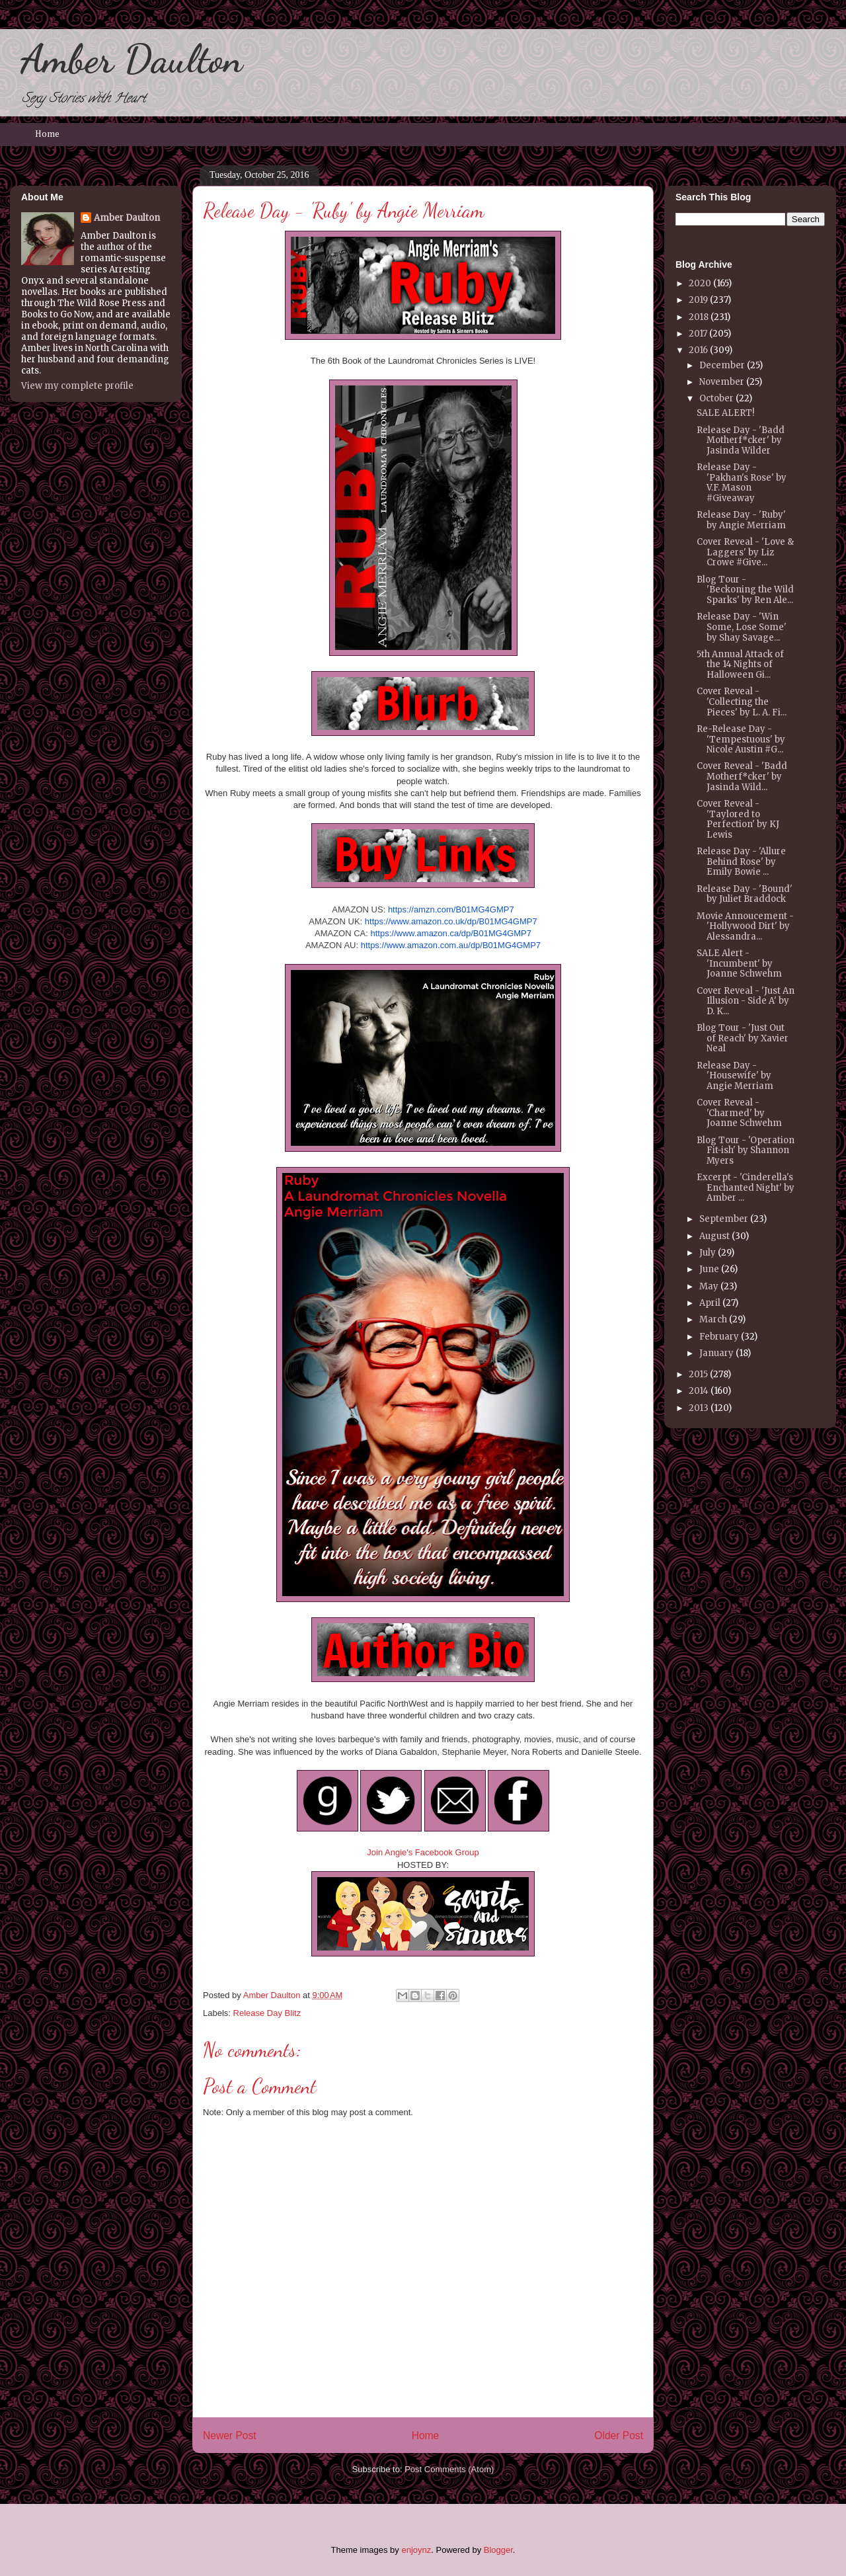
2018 (699, 317)
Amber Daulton (131, 59)
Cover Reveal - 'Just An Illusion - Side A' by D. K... (745, 1001)
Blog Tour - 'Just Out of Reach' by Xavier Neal (742, 1038)
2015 (698, 1374)
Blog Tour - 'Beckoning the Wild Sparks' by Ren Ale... (745, 590)
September (723, 1219)
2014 (699, 1390)
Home (47, 134)
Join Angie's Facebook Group (423, 1852)
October (716, 398)
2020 (700, 283)
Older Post (618, 2435)
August (714, 1236)
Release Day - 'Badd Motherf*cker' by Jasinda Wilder (741, 440)
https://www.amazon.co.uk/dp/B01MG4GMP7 (451, 921)
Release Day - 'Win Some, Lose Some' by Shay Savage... (742, 627)
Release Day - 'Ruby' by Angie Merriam (741, 520)
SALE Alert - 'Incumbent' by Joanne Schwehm (739, 963)
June (709, 1269)
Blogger (498, 2550)
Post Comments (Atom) (449, 2469)
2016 (698, 350)
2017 (698, 333)
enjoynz (416, 2550)
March (713, 1319)
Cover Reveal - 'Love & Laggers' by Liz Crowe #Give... (745, 552)
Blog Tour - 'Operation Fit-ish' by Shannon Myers (745, 1150)
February (719, 1336)
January (716, 1353)
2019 (698, 299)
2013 (699, 1408)
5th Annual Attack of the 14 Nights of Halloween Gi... (740, 664)
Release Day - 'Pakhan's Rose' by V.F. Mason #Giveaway (742, 483)
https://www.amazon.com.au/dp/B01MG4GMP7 (451, 945)
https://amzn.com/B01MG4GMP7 (451, 909)
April (709, 1302)
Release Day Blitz (267, 2013)
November (721, 381)
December (722, 365)
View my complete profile (77, 385)
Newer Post (229, 2435)
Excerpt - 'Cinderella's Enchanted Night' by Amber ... (745, 1187)
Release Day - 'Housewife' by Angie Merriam (735, 1076)
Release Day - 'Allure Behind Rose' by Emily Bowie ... (741, 861)
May (708, 1286)
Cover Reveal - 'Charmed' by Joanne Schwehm (739, 1113)
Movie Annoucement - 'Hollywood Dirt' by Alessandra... (745, 926)
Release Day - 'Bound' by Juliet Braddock (744, 894)
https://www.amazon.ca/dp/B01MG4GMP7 (451, 933)
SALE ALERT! (725, 413)
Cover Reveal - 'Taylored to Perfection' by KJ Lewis (738, 819)
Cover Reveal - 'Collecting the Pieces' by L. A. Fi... (742, 701)
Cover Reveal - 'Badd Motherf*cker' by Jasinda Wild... (742, 776)
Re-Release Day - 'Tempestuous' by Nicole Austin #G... (741, 739)
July (707, 1252)
